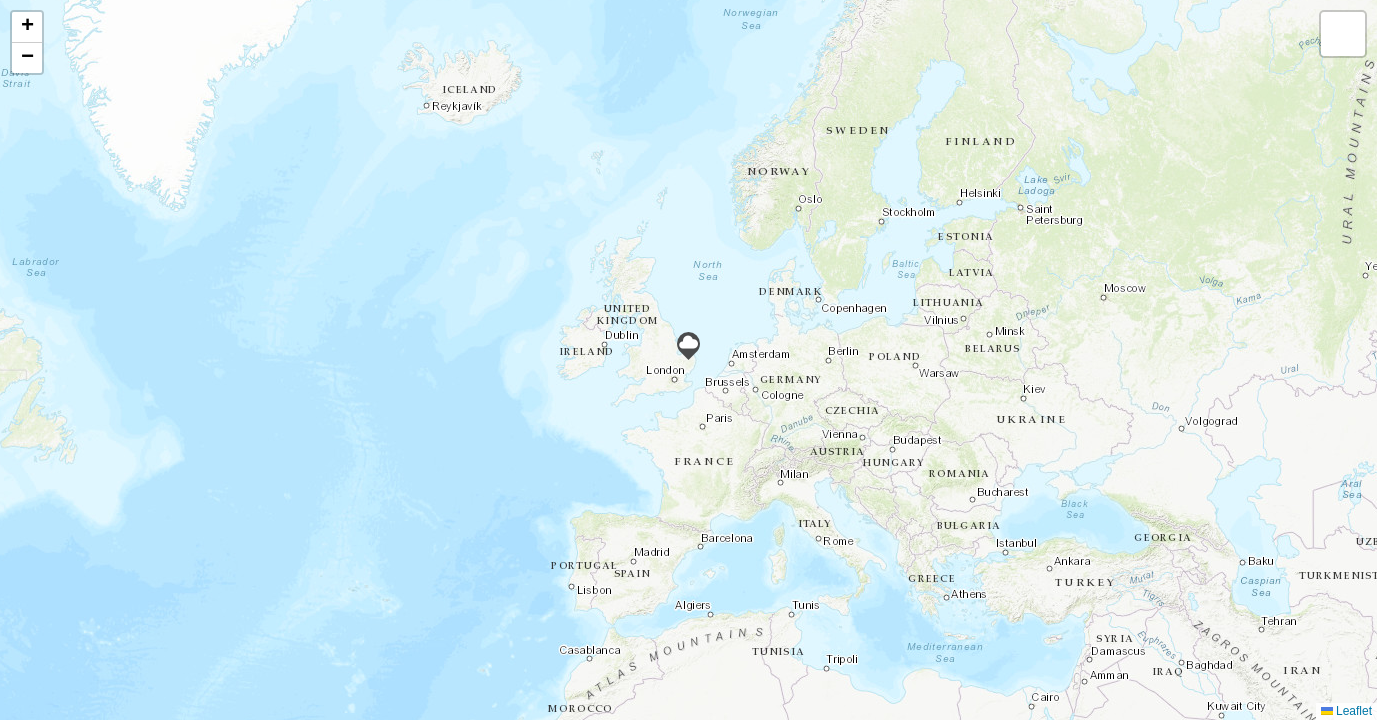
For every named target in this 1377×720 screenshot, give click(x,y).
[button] (688, 346)
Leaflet (1346, 711)
